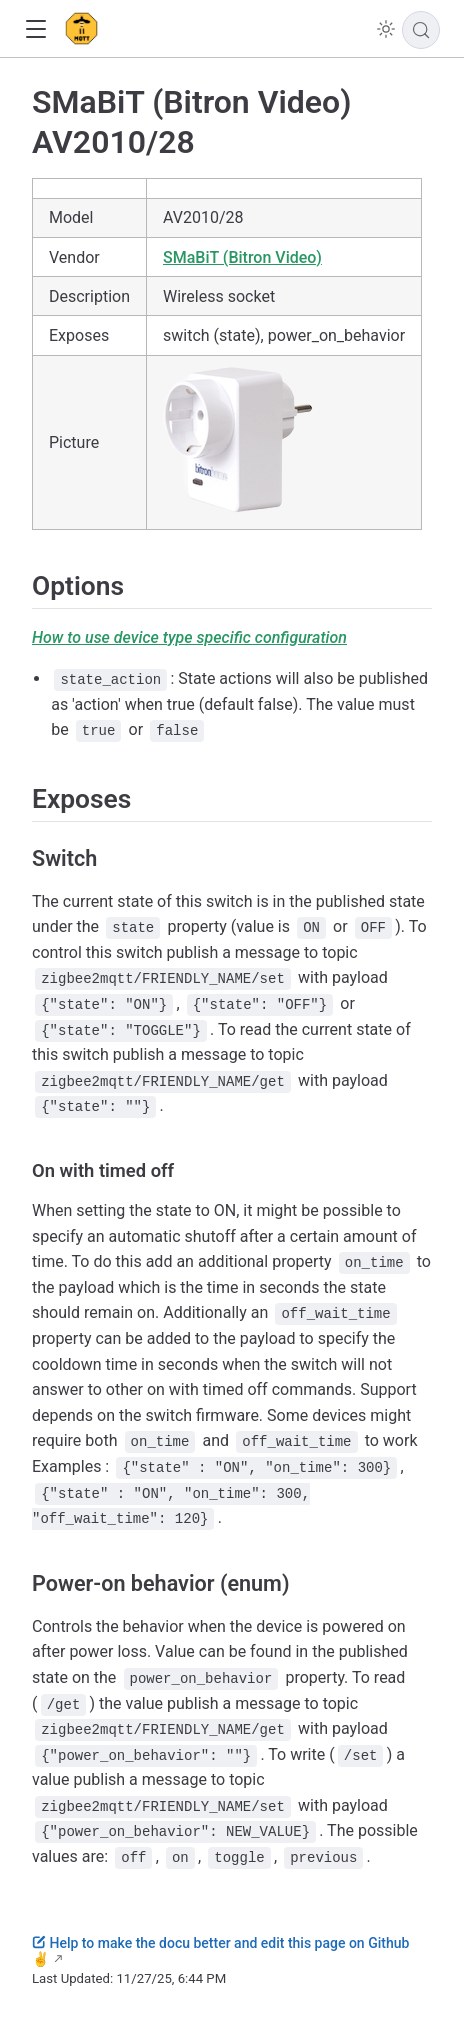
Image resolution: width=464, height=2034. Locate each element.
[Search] (421, 30)
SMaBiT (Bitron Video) (242, 257)
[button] (35, 29)
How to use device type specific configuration (189, 637)
